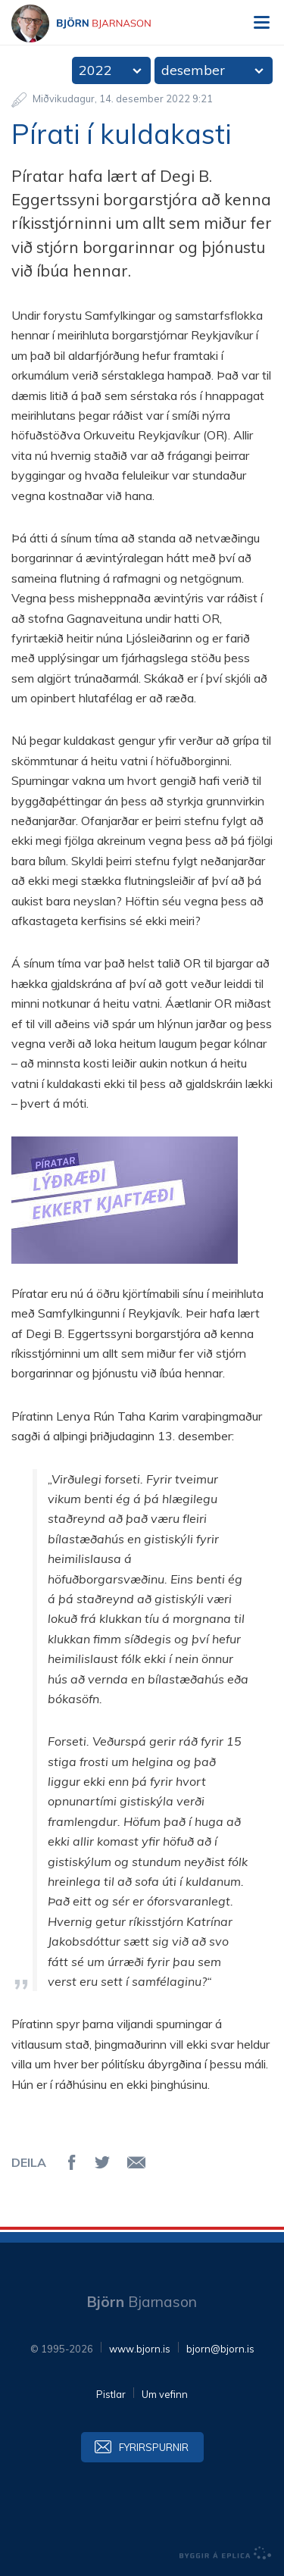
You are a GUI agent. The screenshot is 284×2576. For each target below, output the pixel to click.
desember (193, 70)
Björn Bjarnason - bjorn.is (94, 23)
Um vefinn (165, 2394)
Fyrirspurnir (154, 2447)
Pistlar (111, 2394)
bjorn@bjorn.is (220, 2349)
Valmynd (261, 23)
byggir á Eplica (226, 2553)
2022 (95, 70)
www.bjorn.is (139, 2349)
